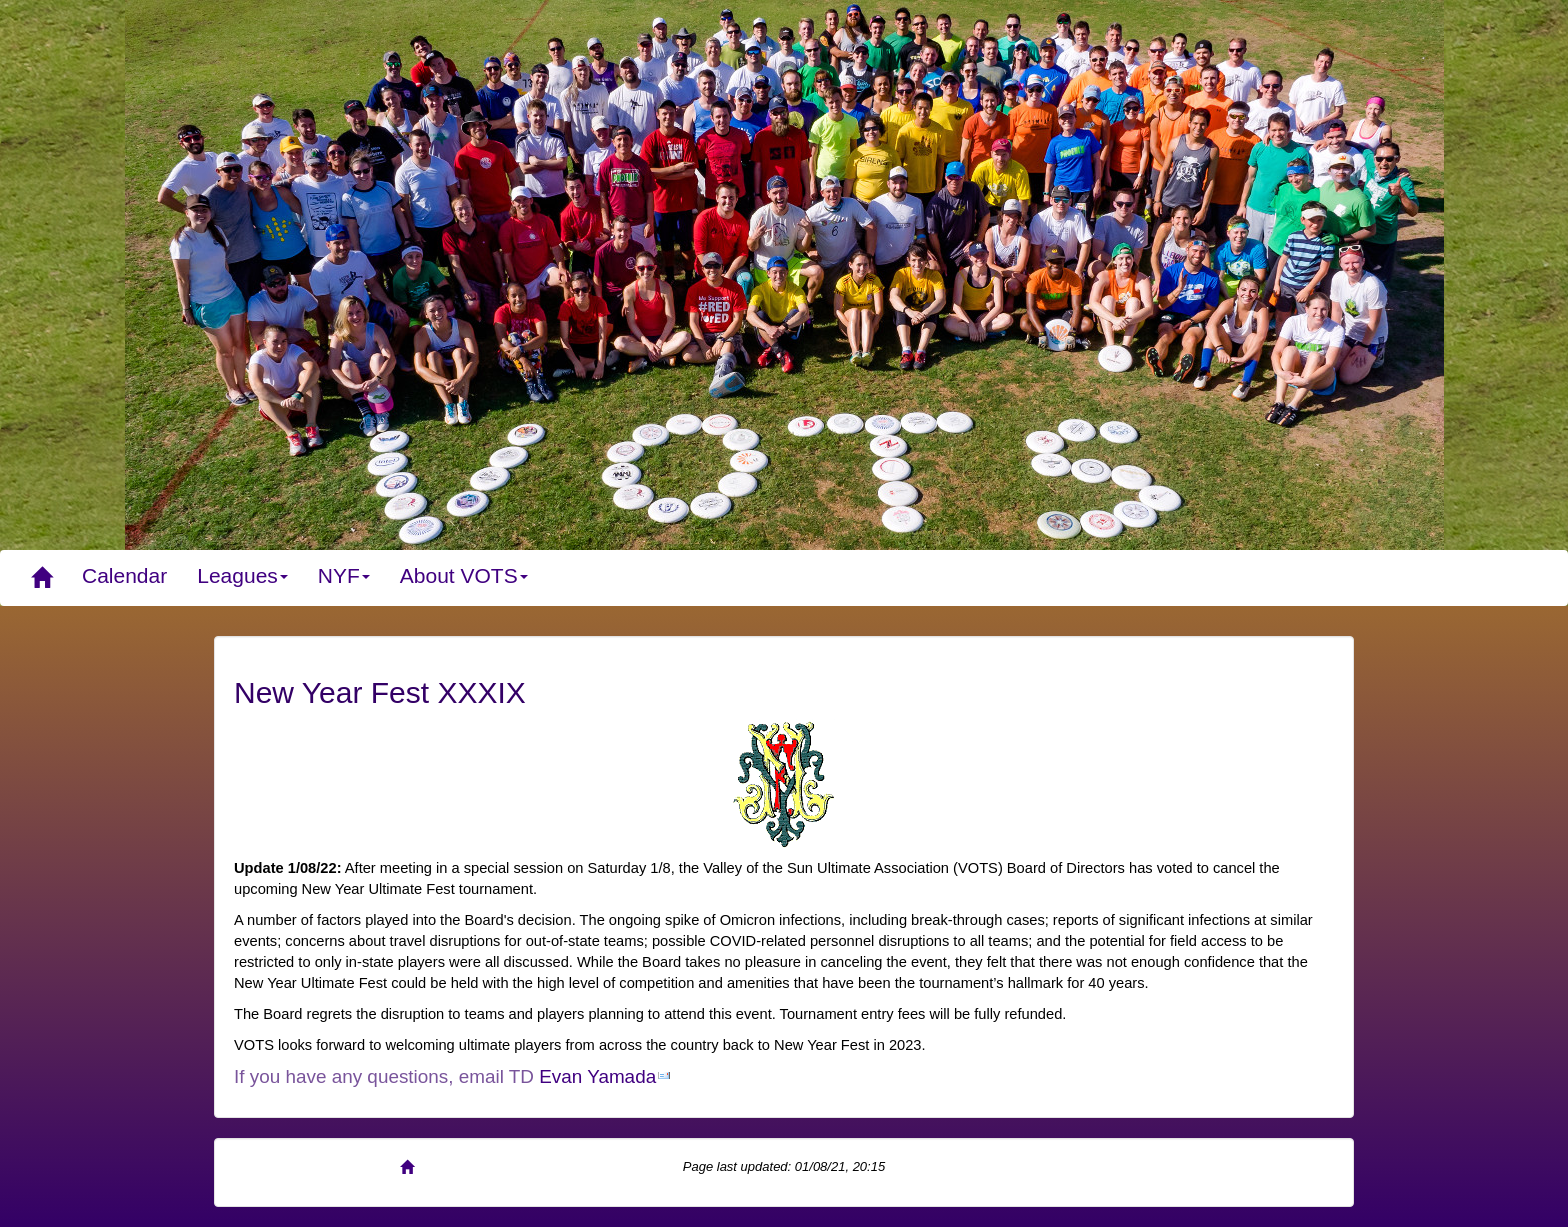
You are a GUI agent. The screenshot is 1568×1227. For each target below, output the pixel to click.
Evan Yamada (597, 1076)
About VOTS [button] (464, 575)
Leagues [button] (242, 575)
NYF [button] (344, 575)
